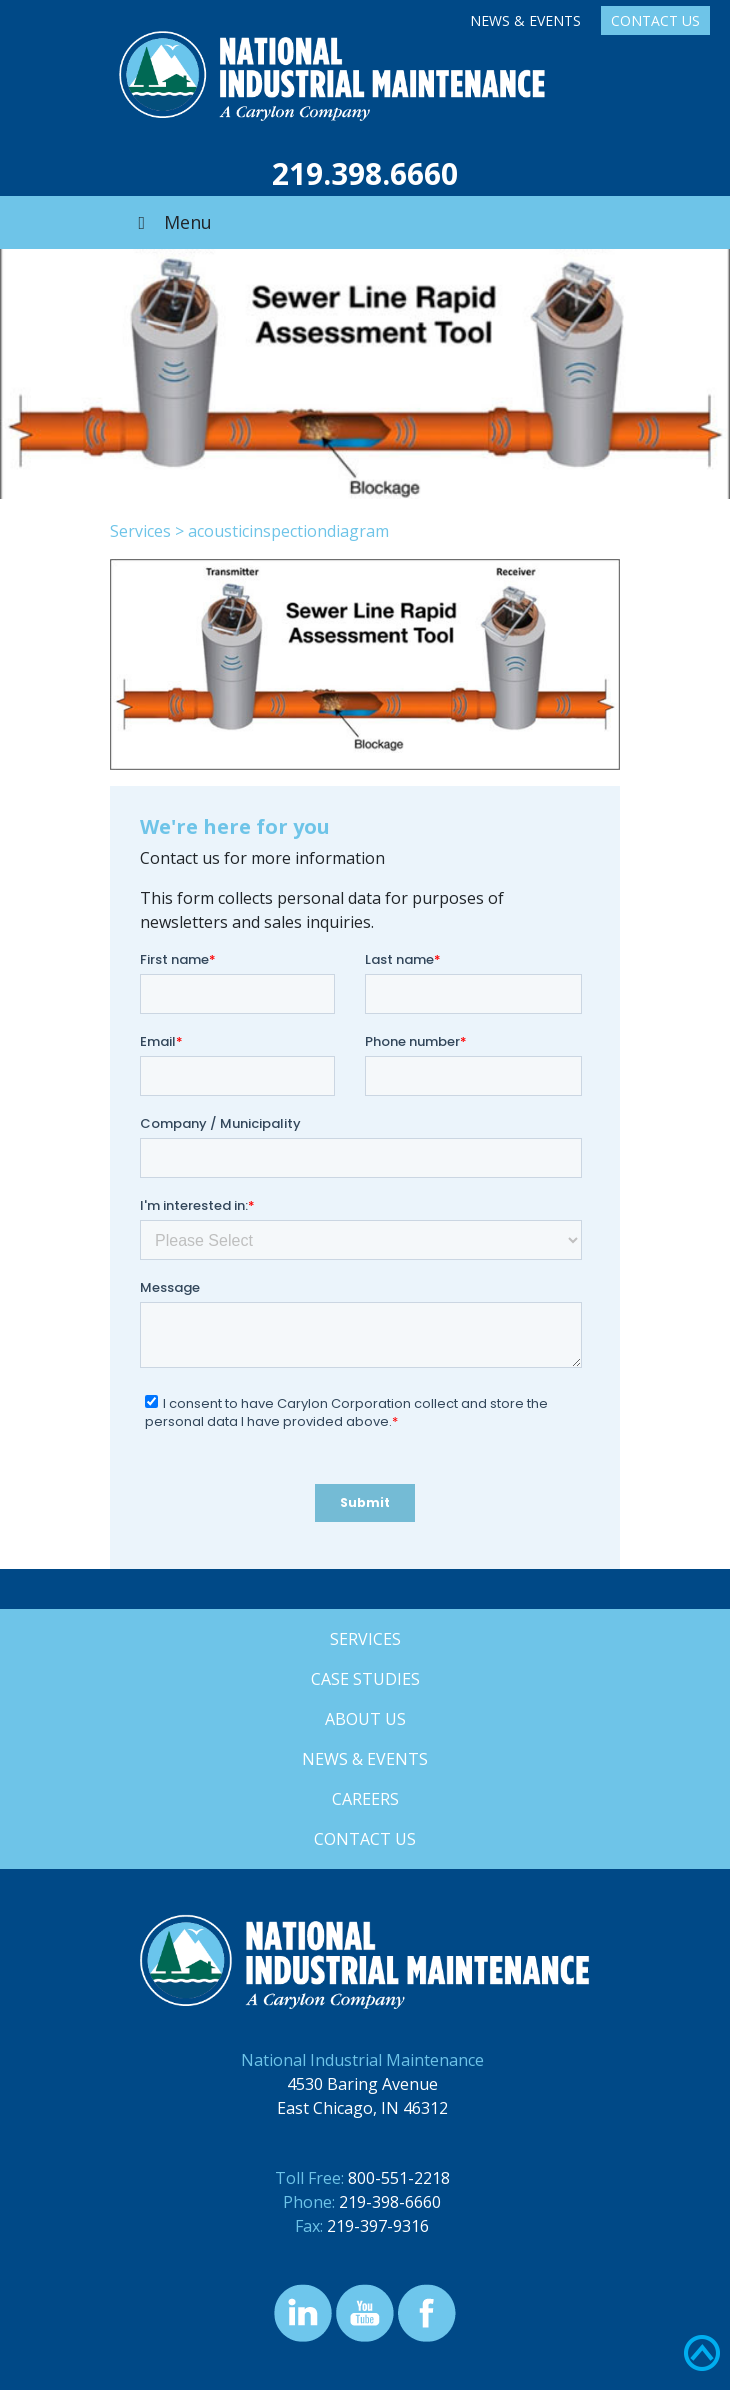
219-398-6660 (390, 2202)
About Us (365, 1719)
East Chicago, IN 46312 (362, 2108)
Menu (171, 222)
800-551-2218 (399, 2178)
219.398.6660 (365, 173)
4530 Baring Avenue (362, 2084)
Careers (365, 1799)
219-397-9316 (378, 2226)
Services (140, 531)
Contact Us (655, 20)
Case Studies (365, 1679)
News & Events (525, 20)
